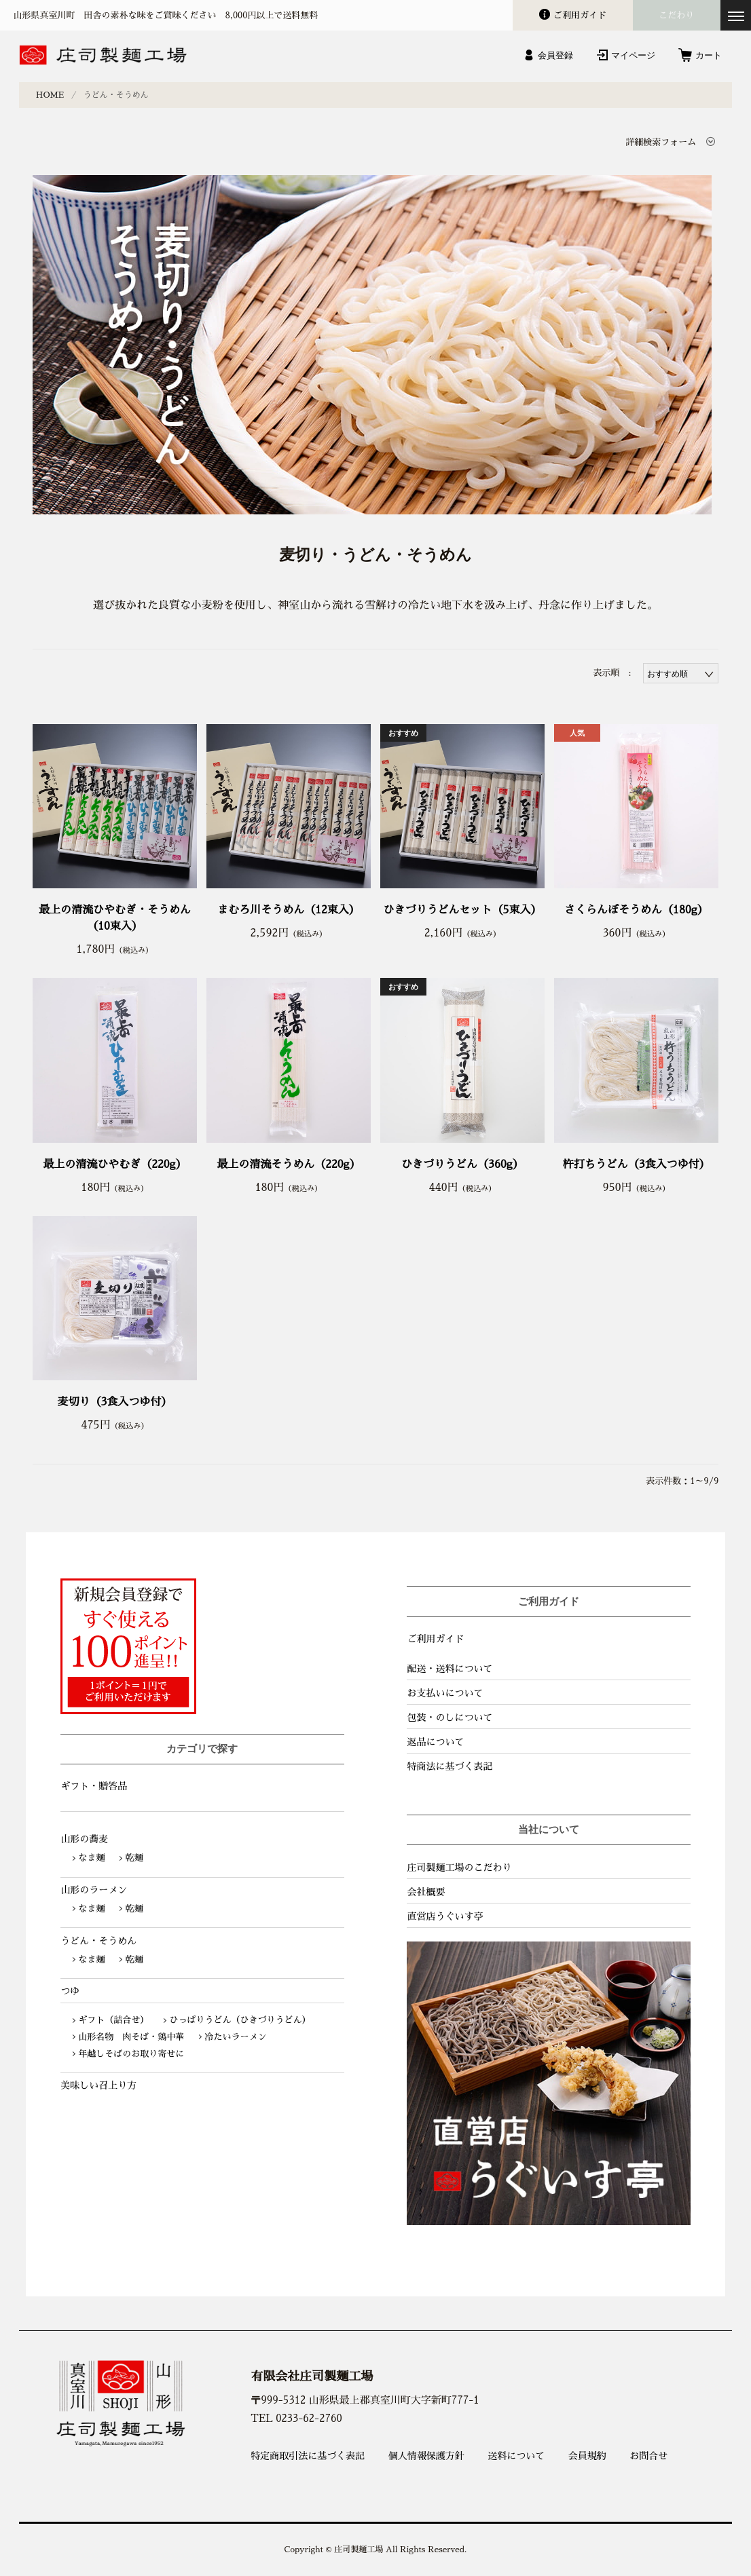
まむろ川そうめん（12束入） (288, 910)
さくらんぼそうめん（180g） (636, 910)
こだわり (676, 15)
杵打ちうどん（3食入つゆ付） (636, 1164)
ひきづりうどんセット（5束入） (462, 910)
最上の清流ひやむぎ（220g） (115, 1164)
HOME (50, 95)
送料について (516, 2456)
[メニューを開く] (735, 15)
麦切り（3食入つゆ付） (115, 1402)
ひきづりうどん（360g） (462, 1164)
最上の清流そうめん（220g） (289, 1164)
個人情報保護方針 (426, 2456)
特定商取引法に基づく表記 (308, 2456)
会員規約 (587, 2456)
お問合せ (648, 2456)
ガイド (579, 15)
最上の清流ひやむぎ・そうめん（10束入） (115, 918)
